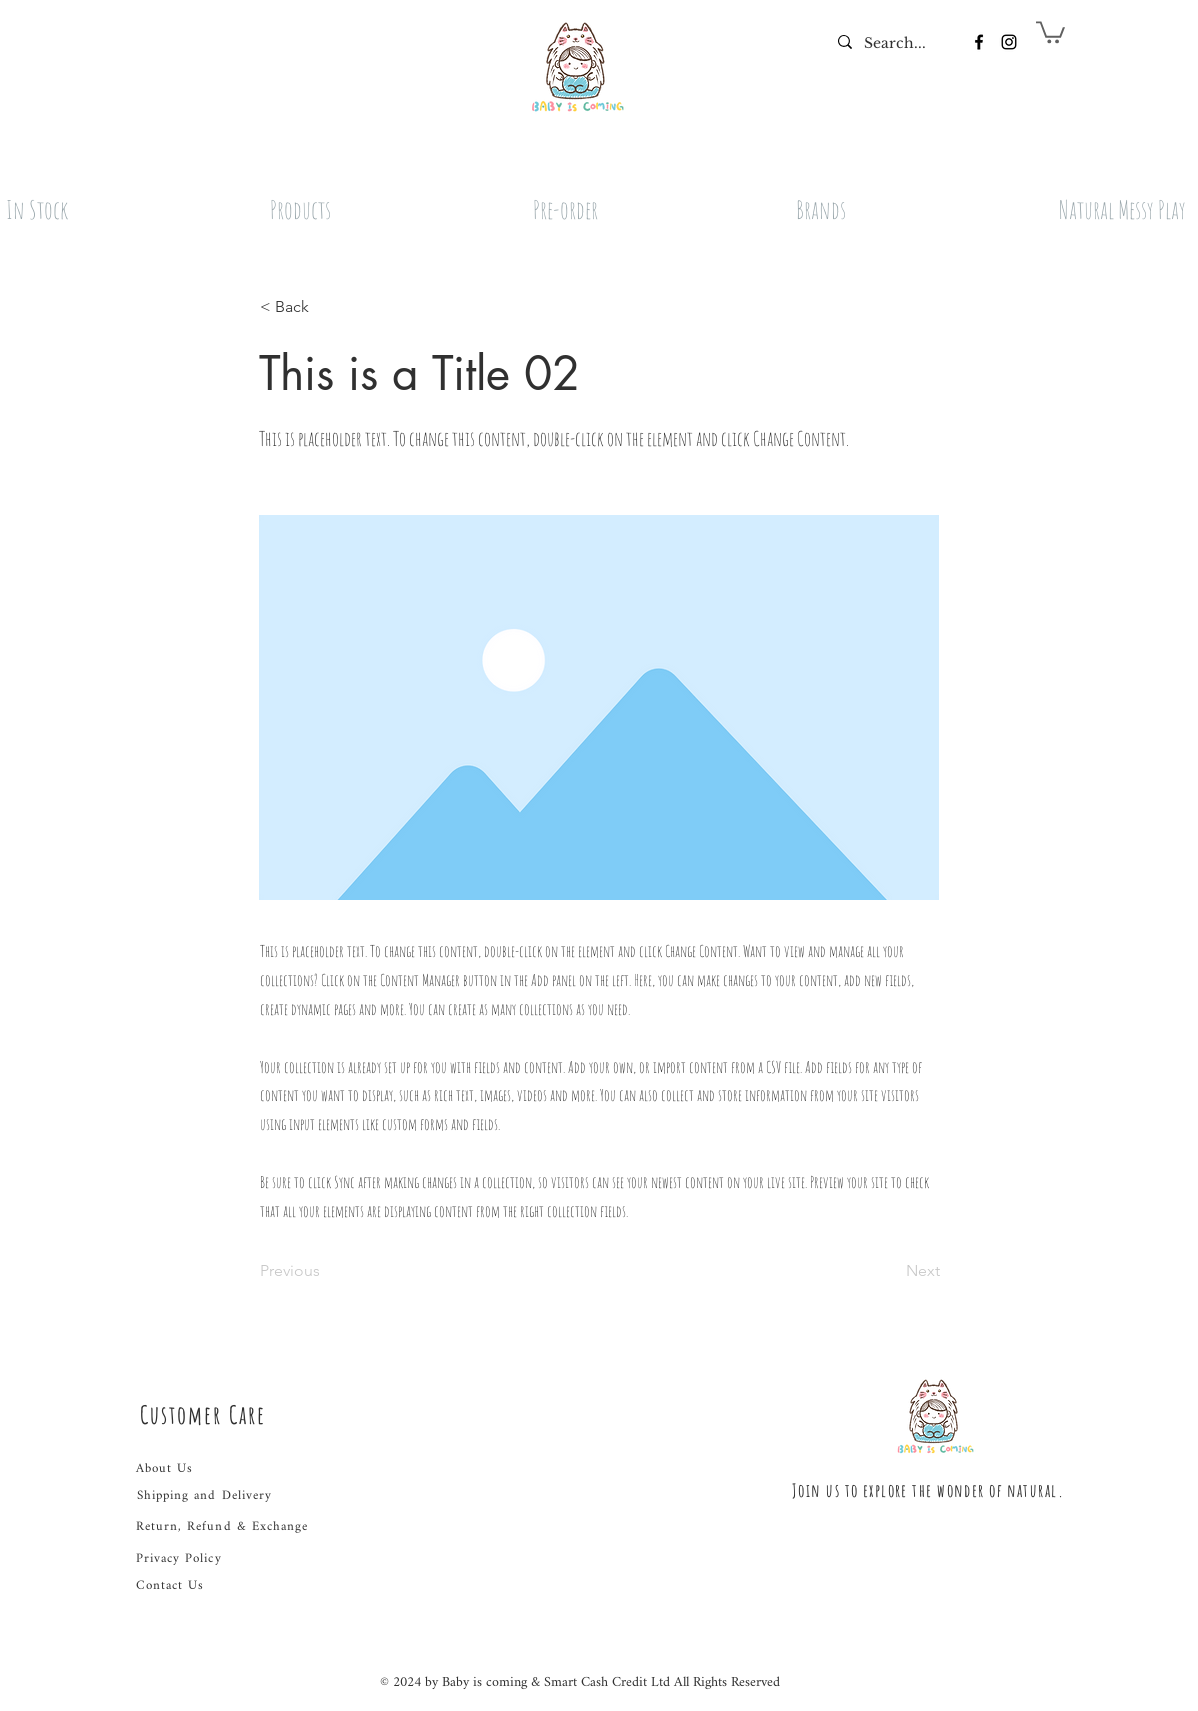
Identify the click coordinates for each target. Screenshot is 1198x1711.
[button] (1050, 31)
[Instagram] (1009, 42)
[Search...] (895, 44)
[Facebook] (979, 42)
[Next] (890, 1271)
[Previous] (326, 1271)
